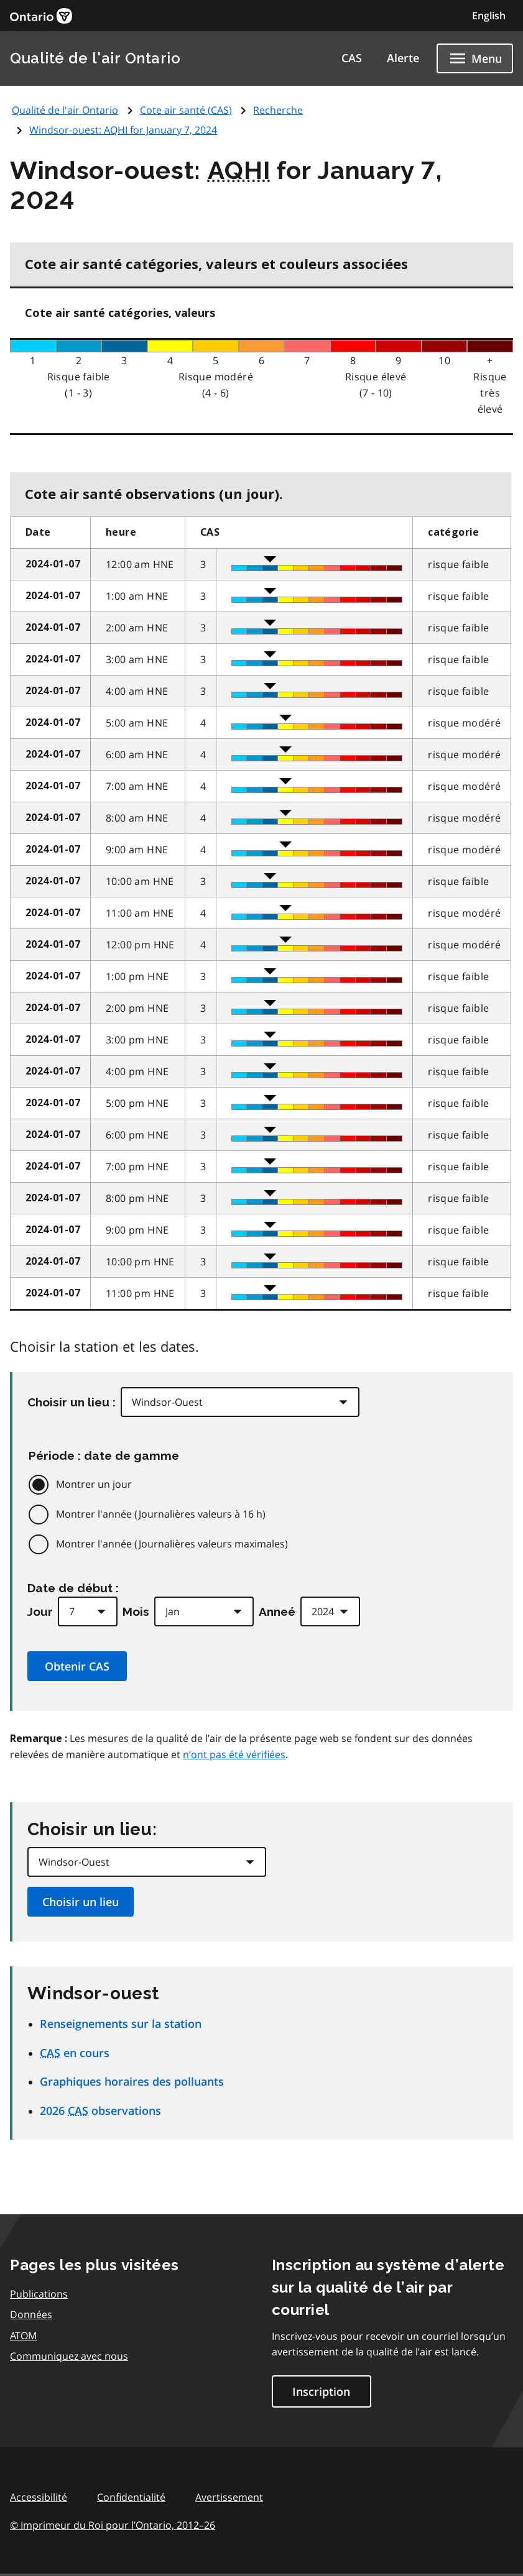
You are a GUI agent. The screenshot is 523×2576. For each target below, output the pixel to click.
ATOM (23, 2335)
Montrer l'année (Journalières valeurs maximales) (172, 1544)
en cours (74, 2052)
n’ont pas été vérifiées (234, 1754)
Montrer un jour (94, 1484)
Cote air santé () (186, 110)
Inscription (321, 2391)
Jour (40, 1611)
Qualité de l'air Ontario (95, 58)
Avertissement (229, 2497)
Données (31, 2314)
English (489, 15)
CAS (351, 57)
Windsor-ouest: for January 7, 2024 (123, 130)
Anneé (277, 1611)
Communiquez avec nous (69, 2356)
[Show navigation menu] (475, 58)
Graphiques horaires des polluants (132, 2081)
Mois (136, 1611)
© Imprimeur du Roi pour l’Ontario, (112, 2525)
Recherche (278, 110)
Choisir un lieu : (71, 1402)
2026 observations (100, 2110)
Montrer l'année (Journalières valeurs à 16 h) (161, 1514)
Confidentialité (131, 2497)
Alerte (403, 57)
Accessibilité (38, 2497)
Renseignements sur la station (120, 2023)
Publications (39, 2294)
